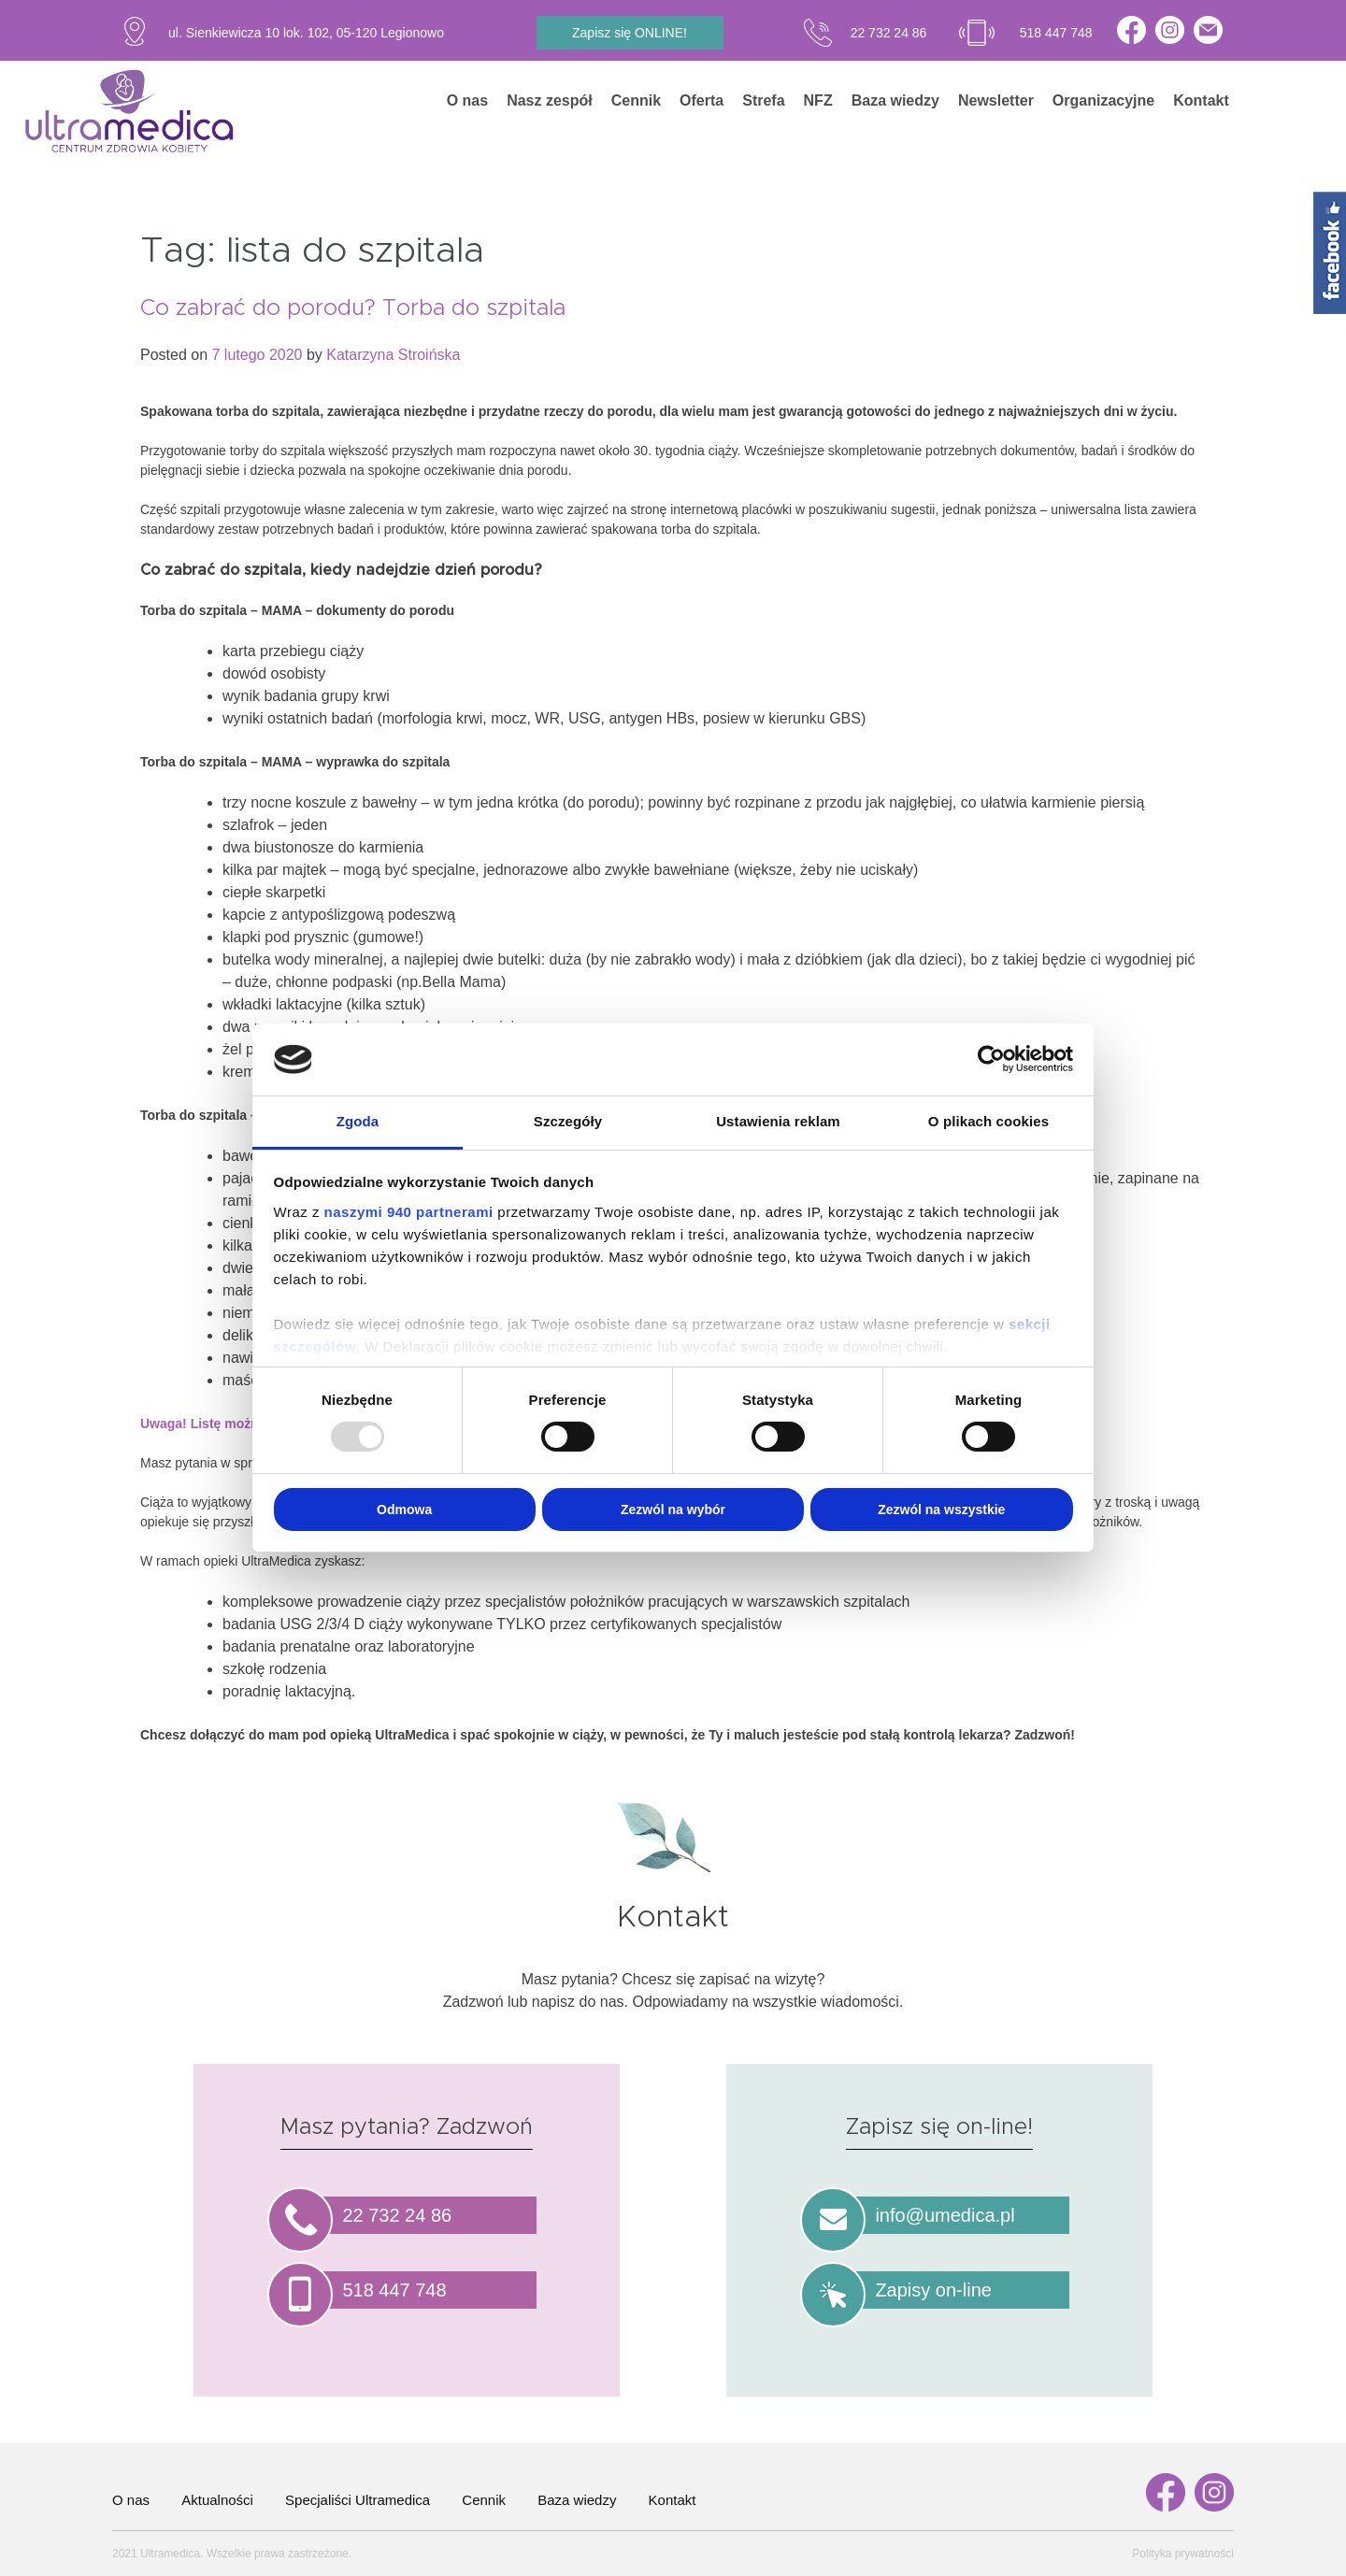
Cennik (636, 100)
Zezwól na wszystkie (941, 1509)
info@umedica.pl (944, 2215)
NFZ (818, 100)
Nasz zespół (550, 100)
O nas (467, 100)
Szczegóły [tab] (568, 1121)
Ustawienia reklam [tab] (778, 1121)
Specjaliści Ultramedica (357, 2500)
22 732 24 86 (889, 32)
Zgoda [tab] (357, 1121)
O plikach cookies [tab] (988, 1121)
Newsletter (996, 100)
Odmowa (404, 1509)
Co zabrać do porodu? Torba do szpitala (353, 308)
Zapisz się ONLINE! (629, 32)
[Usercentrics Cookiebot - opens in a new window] (991, 1059)
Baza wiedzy (895, 100)
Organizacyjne (1103, 100)
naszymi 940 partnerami (409, 1212)
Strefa (763, 100)
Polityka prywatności (1183, 2553)
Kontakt (1201, 100)
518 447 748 (1056, 32)
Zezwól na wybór (673, 1509)
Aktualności (217, 2500)
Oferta (701, 100)
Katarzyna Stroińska (393, 355)
